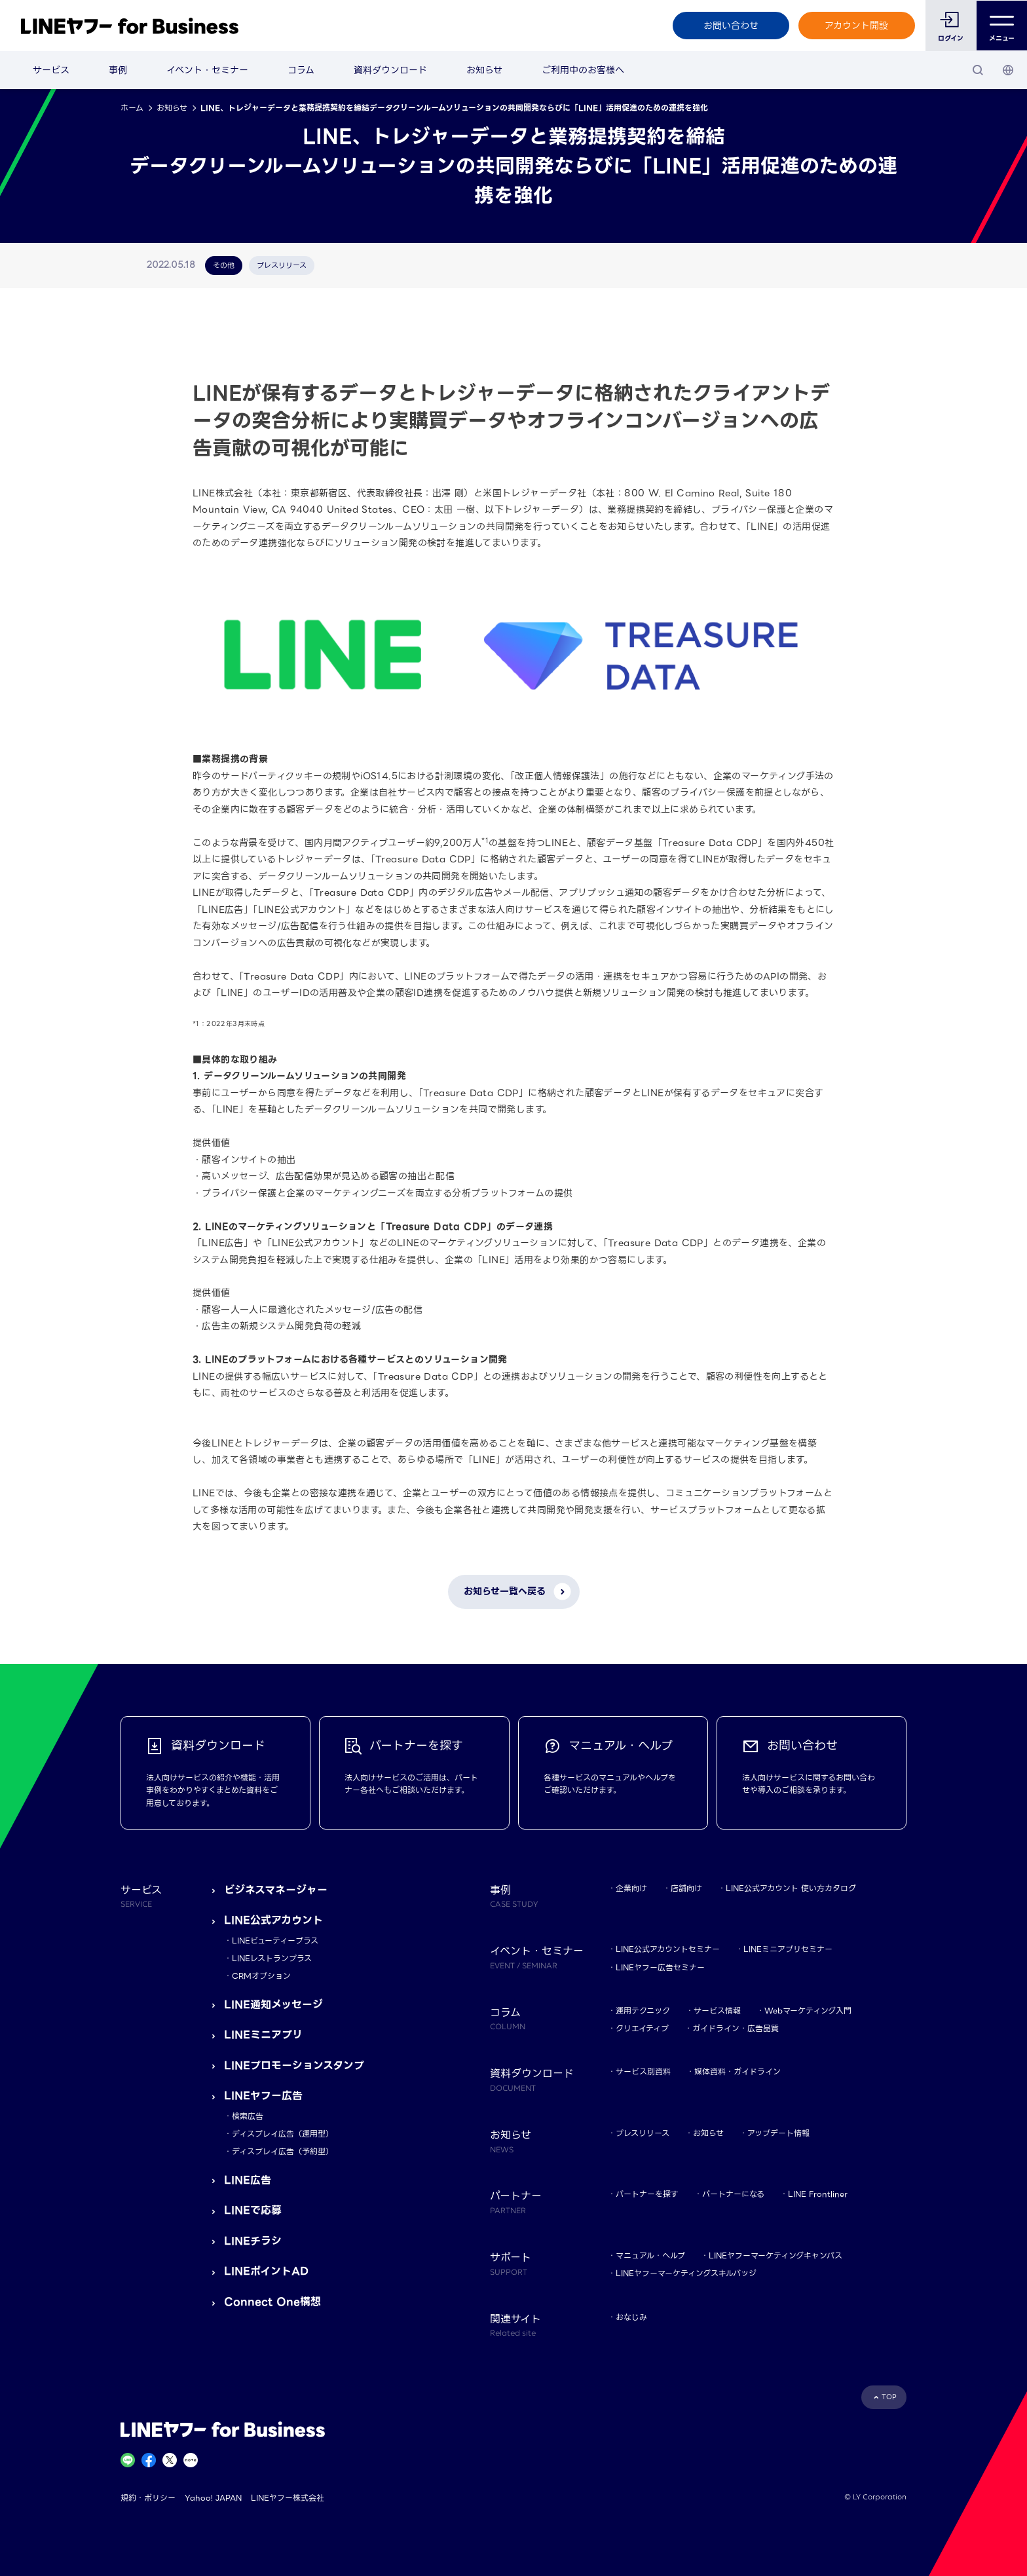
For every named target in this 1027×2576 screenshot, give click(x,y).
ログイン (950, 38)
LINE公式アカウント (273, 1920)
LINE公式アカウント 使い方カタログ (791, 1888)
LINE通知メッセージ (273, 2004)
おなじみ (631, 2317)
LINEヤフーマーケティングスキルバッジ (686, 2273)
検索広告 (247, 2116)
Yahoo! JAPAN (213, 2498)
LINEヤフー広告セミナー (660, 1967)
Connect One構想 (272, 2302)
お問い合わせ (730, 25)
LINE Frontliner (818, 2194)
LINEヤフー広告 (263, 2096)
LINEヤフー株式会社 (287, 2498)
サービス (51, 70)
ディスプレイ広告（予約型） (282, 2151)
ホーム (132, 107)
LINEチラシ (253, 2241)
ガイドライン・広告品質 (735, 2028)
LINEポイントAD (266, 2271)
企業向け (631, 1888)
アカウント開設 (856, 25)
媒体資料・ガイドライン (737, 2071)
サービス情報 (717, 2010)
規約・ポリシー (148, 2498)
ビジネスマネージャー (275, 1890)
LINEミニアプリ (263, 2035)
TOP (889, 2396)
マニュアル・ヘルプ (650, 2255)
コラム (301, 70)
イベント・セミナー (207, 70)
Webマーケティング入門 (807, 2010)
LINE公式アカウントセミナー (668, 1949)
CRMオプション (261, 1976)
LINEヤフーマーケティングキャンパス (775, 2255)
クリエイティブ (642, 2028)
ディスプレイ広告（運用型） (282, 2133)
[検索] (978, 70)
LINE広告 (247, 2180)
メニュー (1002, 26)
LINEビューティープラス (275, 1940)
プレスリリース (642, 2133)
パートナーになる (733, 2194)
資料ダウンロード (390, 70)
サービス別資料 (643, 2071)
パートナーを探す (647, 2194)
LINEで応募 (253, 2210)
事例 (118, 70)
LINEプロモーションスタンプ (294, 2065)
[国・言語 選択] (1008, 70)
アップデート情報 (778, 2133)
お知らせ (484, 70)
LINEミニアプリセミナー (787, 1949)
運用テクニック (643, 2010)
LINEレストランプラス (272, 1958)
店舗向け (686, 1888)
